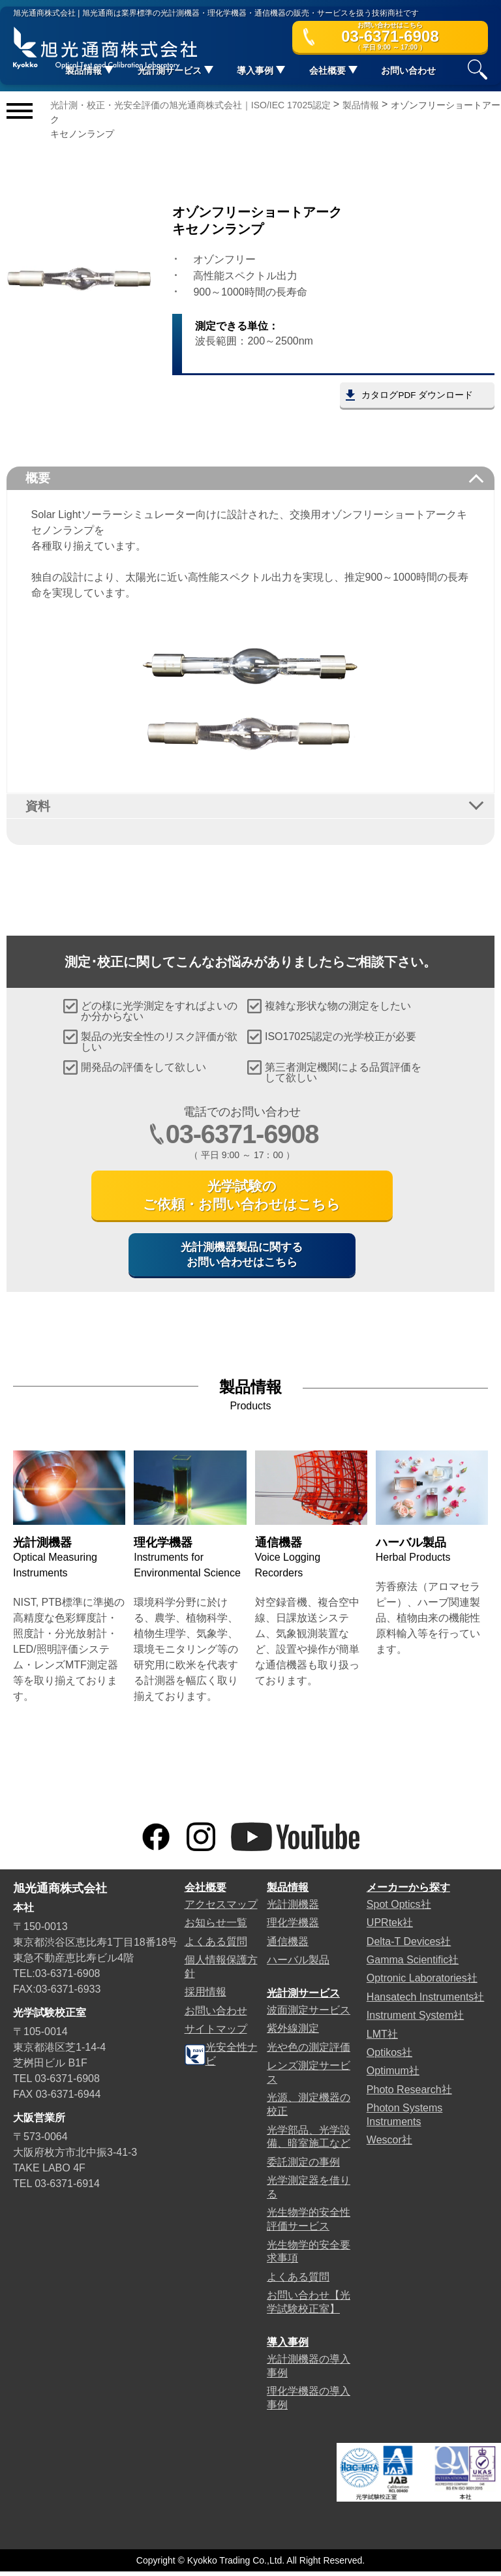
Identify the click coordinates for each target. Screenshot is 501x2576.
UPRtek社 (390, 1927)
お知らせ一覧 (216, 1927)
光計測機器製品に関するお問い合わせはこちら (242, 1258)
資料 (39, 806)
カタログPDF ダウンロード (416, 395)
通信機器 (288, 1945)
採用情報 (205, 1996)
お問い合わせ (408, 71)
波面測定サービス (308, 2014)
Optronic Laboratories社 (422, 1982)
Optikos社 (389, 2056)
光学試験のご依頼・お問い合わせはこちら (242, 1196)
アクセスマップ (221, 1908)
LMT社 (382, 2038)
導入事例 (288, 2346)
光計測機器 (293, 1908)
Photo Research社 (409, 2094)
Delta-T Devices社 (409, 1945)
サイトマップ (216, 2033)
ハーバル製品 (298, 1964)
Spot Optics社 (399, 1908)
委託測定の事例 (303, 2166)
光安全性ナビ (221, 2058)
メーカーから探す (408, 1891)
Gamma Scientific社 (413, 1964)
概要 (39, 478)
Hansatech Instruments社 (426, 2001)
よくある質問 (216, 1945)
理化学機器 (293, 1927)
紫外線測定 (293, 2032)
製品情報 (288, 1891)
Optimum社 (393, 2075)
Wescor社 (389, 2144)
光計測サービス (303, 1997)
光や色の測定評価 (308, 2051)
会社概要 (205, 1891)
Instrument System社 (415, 2019)
